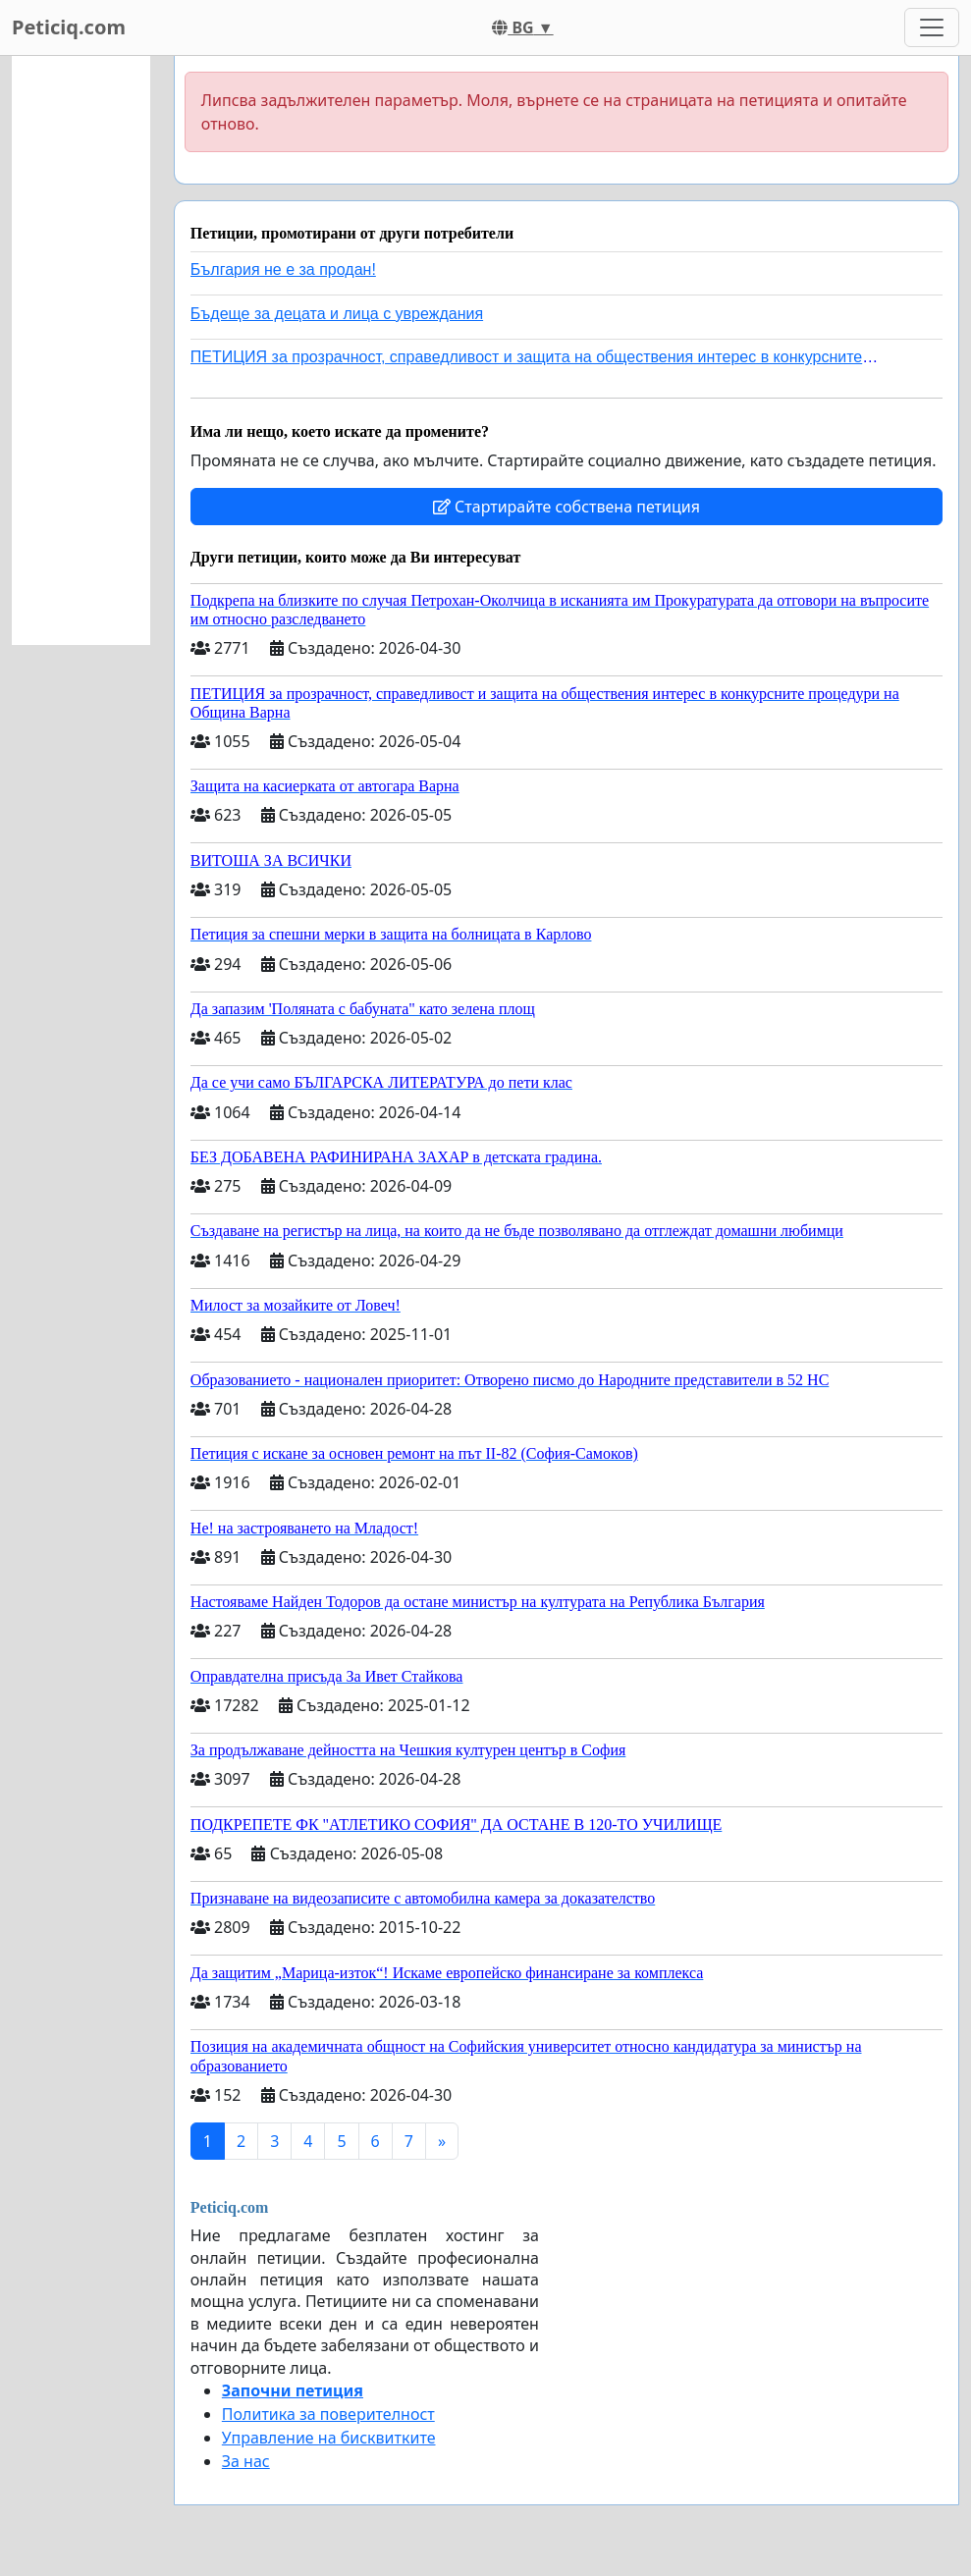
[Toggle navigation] (931, 27)
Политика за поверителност (328, 2414)
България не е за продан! (283, 269)
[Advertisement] (81, 350)
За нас (246, 2461)
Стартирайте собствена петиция (566, 506)
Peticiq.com (69, 27)
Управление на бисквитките (329, 2437)
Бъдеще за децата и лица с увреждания (336, 313)
